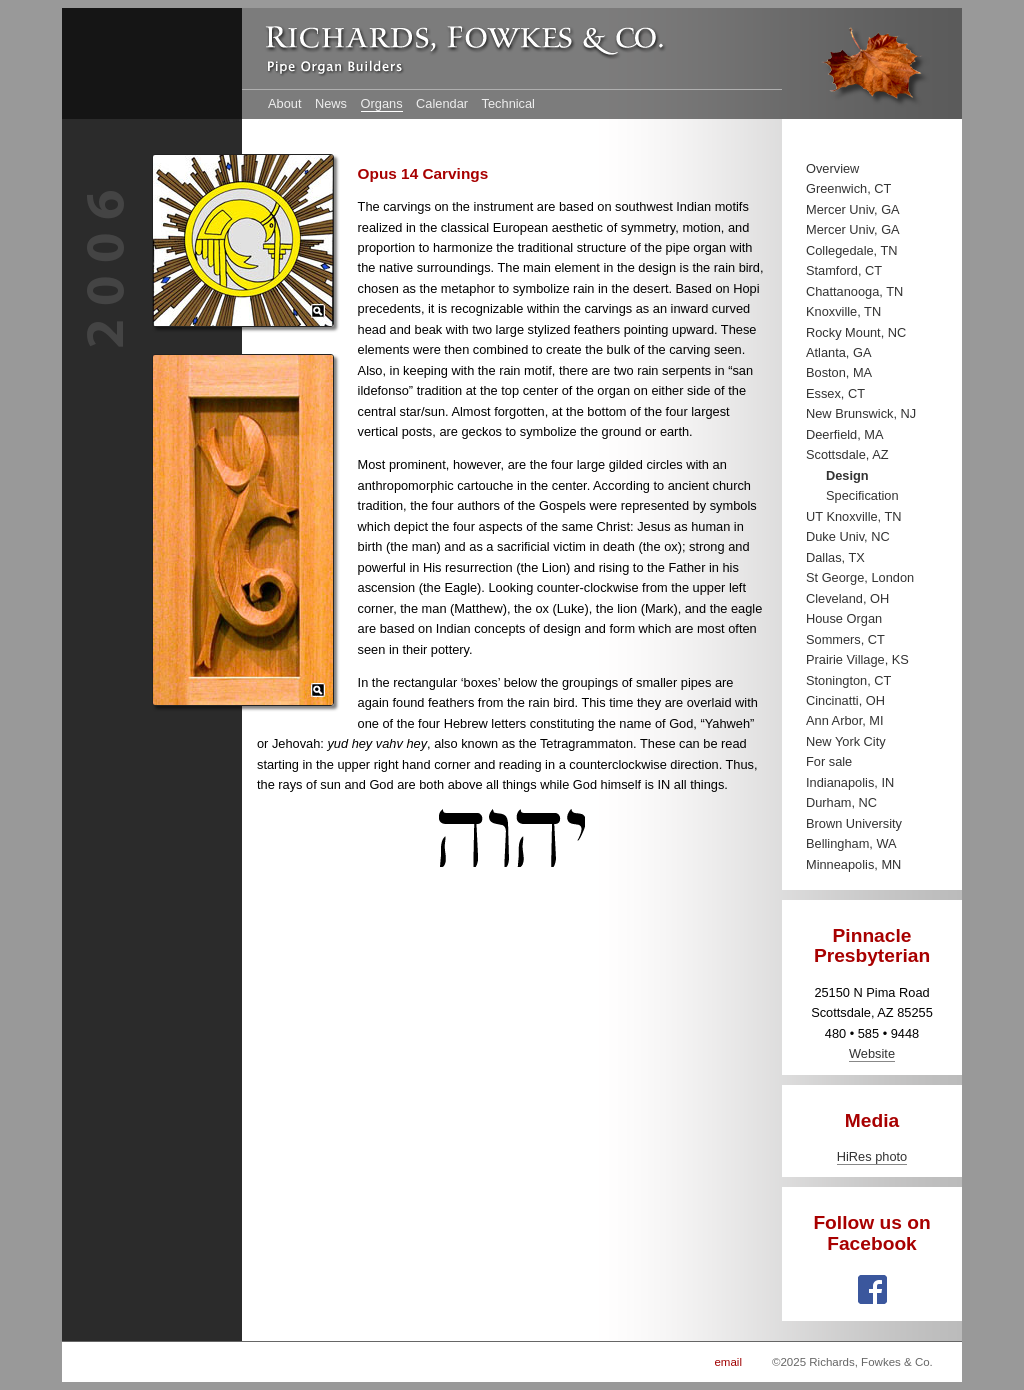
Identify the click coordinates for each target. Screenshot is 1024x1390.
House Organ (844, 618)
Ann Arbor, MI (845, 720)
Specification (862, 495)
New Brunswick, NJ (861, 413)
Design (847, 475)
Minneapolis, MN (853, 864)
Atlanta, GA (838, 352)
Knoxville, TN (843, 311)
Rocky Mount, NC (856, 332)
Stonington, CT (848, 680)
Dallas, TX (835, 557)
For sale (829, 761)
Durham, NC (841, 802)
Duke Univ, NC (848, 536)
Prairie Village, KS (857, 659)
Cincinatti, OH (845, 700)
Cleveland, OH (847, 598)
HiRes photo (872, 1156)
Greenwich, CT (848, 188)
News (331, 103)
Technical (508, 103)
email (728, 1362)
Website (872, 1053)
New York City (846, 741)
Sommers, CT (845, 639)
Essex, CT (835, 393)
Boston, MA (839, 372)
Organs (382, 103)
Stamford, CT (844, 270)
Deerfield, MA (845, 434)
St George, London (860, 577)
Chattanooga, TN (854, 291)
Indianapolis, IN (850, 782)
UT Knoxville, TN (854, 516)
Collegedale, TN (852, 250)
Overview (832, 168)
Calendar (442, 103)
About (284, 103)
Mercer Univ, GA (853, 209)
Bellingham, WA (851, 843)
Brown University (854, 823)
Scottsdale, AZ (847, 454)
